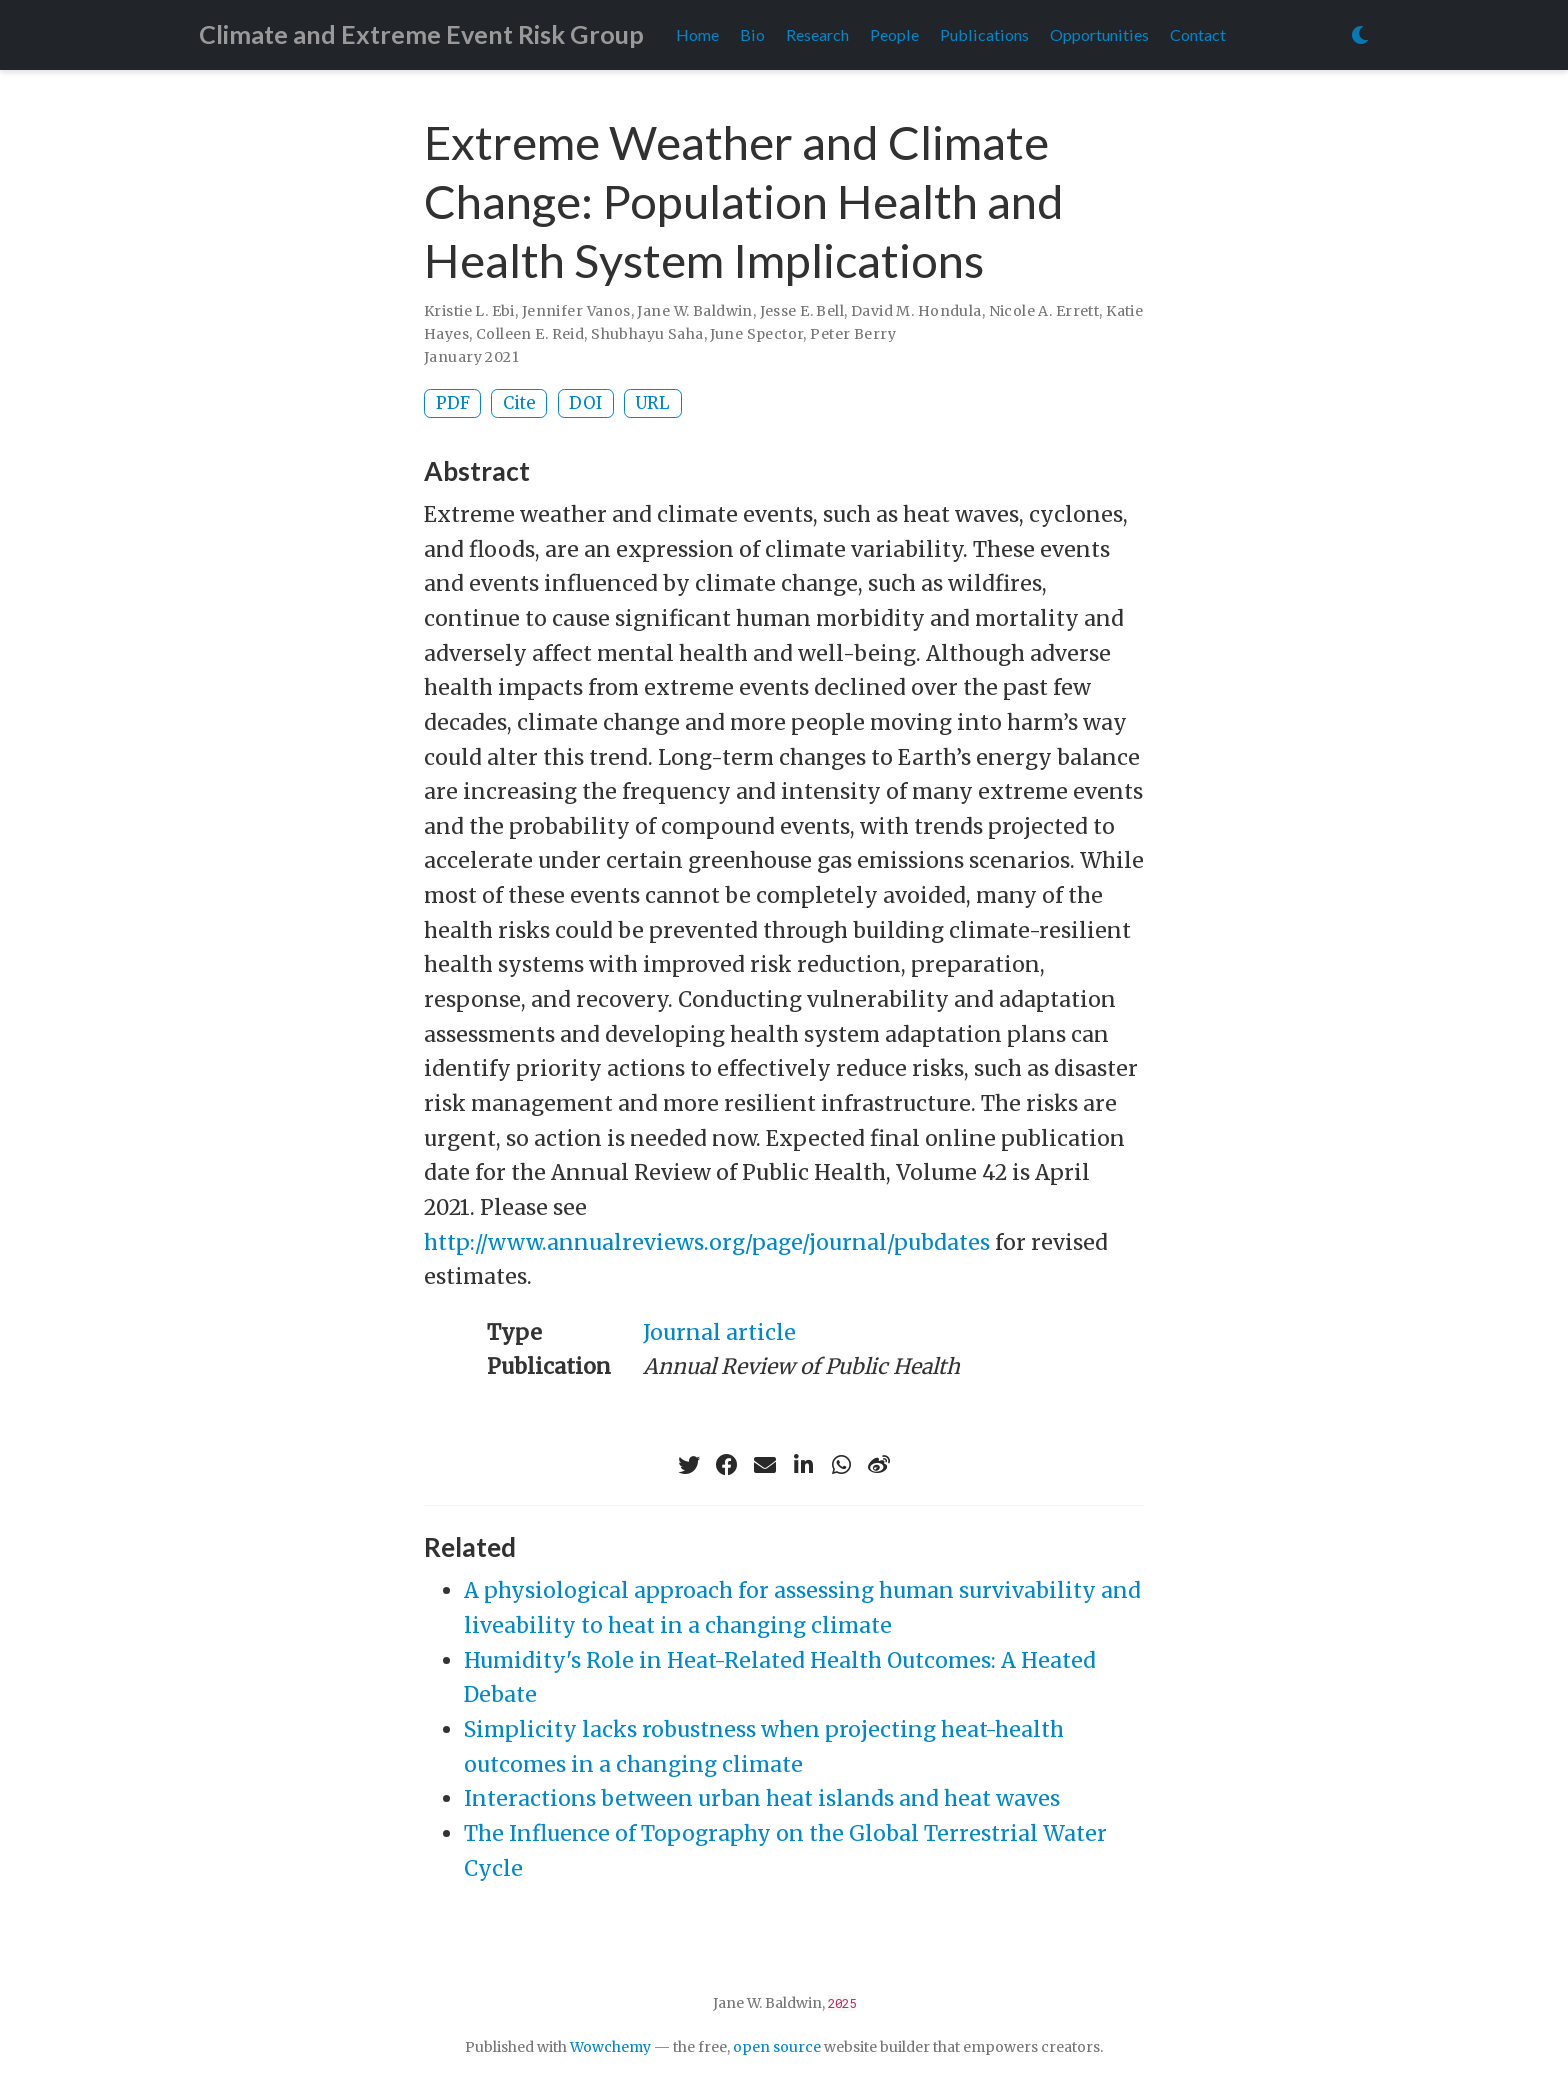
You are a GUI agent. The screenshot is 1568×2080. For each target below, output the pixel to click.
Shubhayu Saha (647, 334)
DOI (585, 403)
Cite (519, 403)
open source (777, 2047)
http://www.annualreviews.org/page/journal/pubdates (707, 1242)
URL (652, 403)
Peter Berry (853, 334)
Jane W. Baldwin (694, 311)
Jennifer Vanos (576, 311)
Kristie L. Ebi (469, 311)
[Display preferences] (1360, 35)
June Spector (756, 334)
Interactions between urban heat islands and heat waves (762, 1798)
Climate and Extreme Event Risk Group (421, 34)
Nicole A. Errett (1044, 311)
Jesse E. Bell (802, 311)
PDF (453, 403)
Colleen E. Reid (530, 334)
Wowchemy (610, 2047)
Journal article (719, 1332)
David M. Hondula (916, 311)
